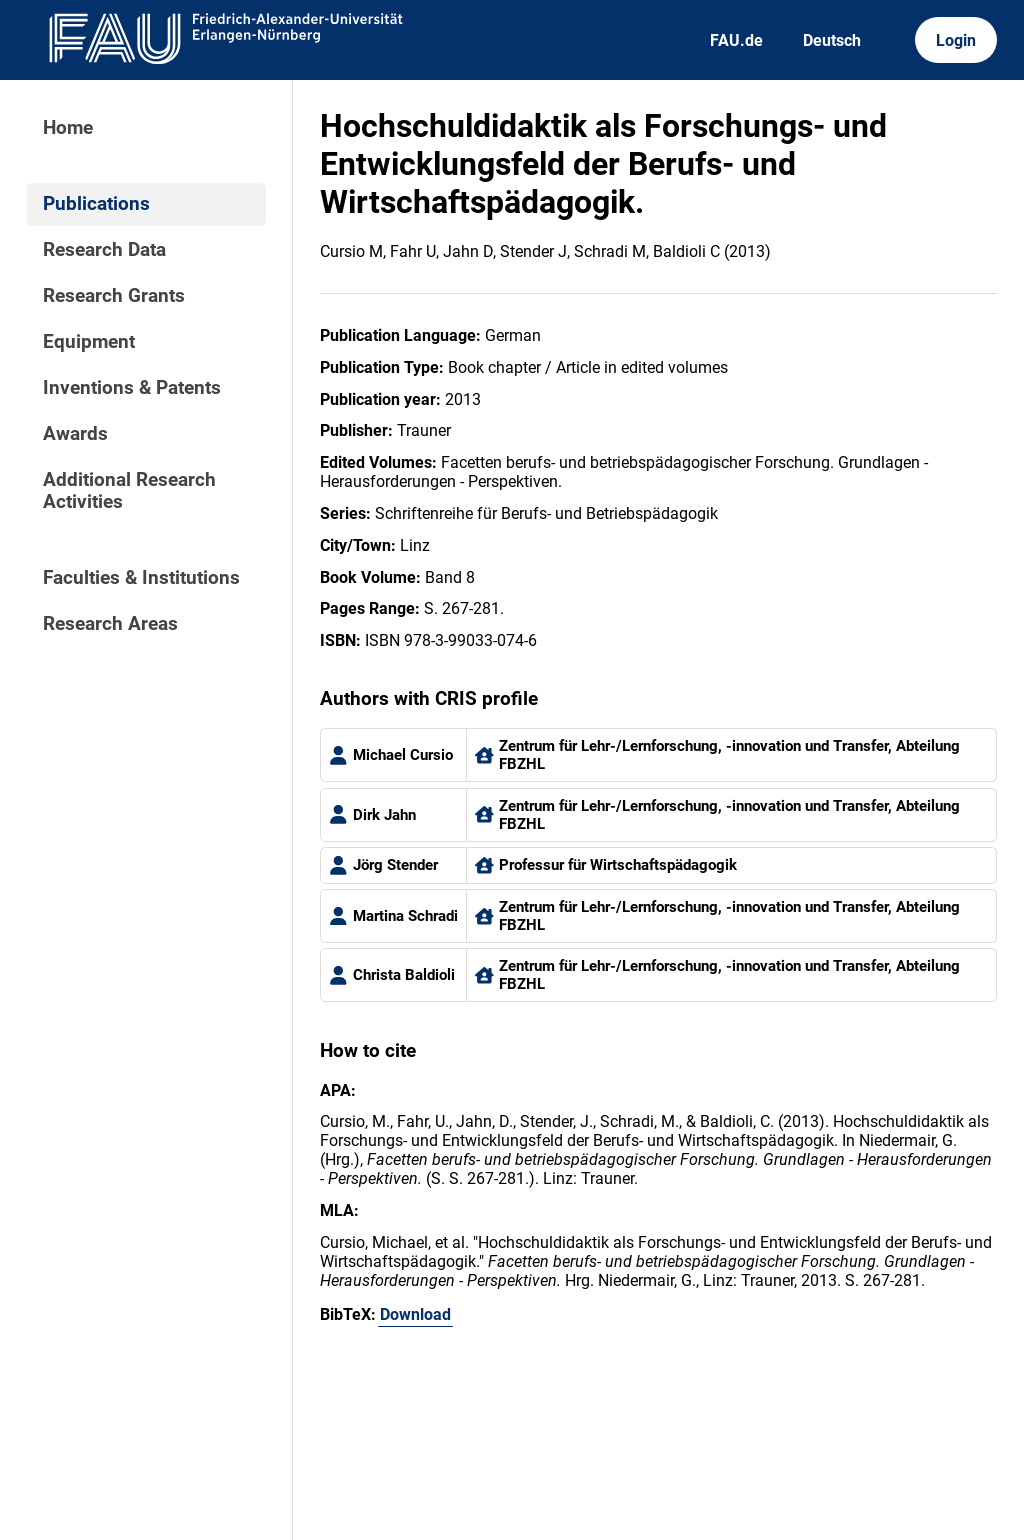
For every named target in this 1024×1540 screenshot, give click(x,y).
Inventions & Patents (132, 388)
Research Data (104, 250)
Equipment (89, 342)
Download (415, 1314)
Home (68, 128)
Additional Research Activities (129, 491)
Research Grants (114, 296)
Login (956, 40)
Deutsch (832, 40)
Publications (96, 204)
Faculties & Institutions (141, 578)
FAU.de (736, 40)
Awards (75, 434)
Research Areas (110, 624)
